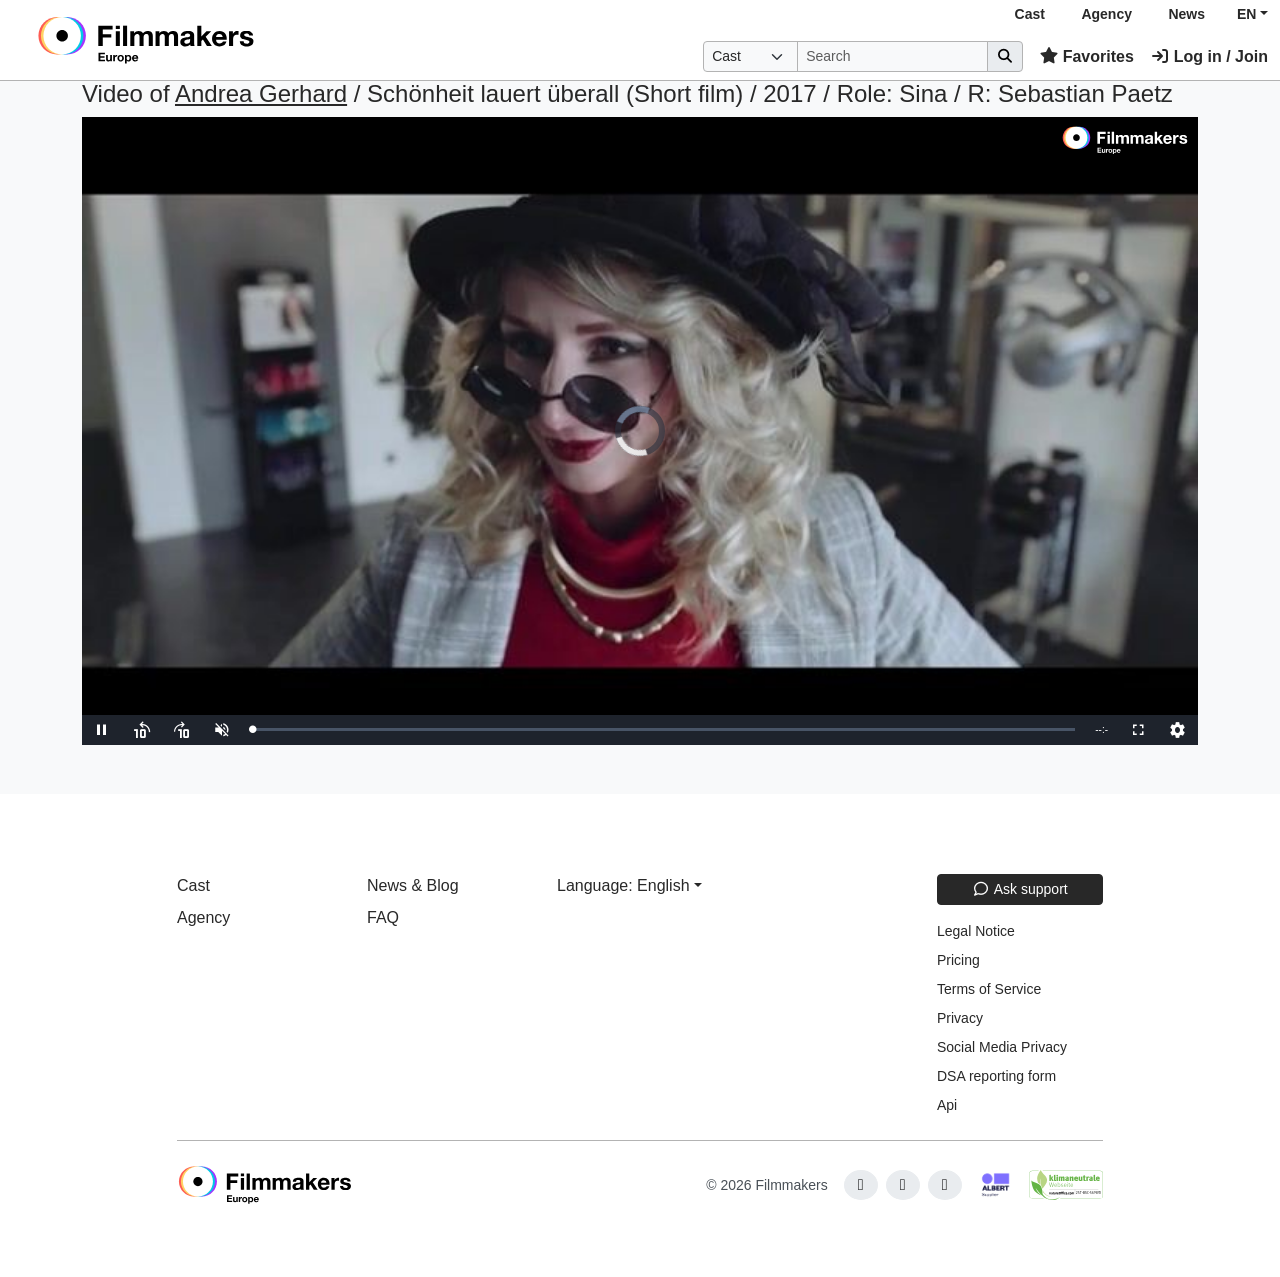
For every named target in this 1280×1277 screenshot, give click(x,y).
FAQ (383, 917)
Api (947, 1105)
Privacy (960, 1018)
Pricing (958, 960)
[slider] (663, 729)
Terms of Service (989, 989)
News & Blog (413, 885)
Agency (1106, 14)
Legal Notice (976, 931)
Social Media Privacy (1002, 1047)
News (1186, 14)
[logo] (195, 40)
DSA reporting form (996, 1076)
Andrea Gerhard (261, 93)
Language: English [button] (623, 885)
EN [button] (1246, 14)
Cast (1030, 14)
